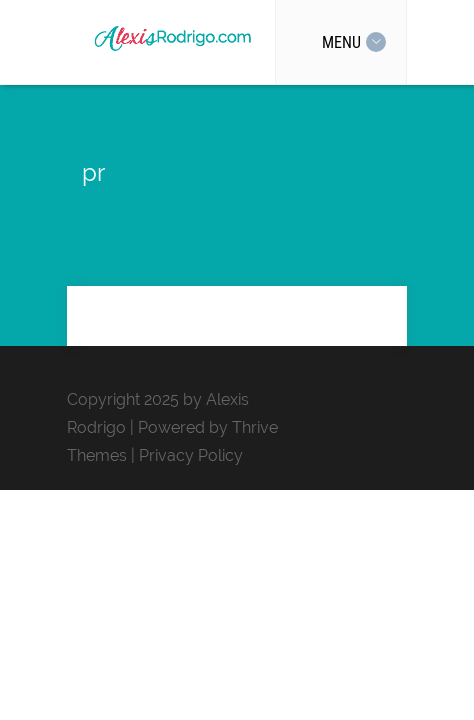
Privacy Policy (191, 455)
